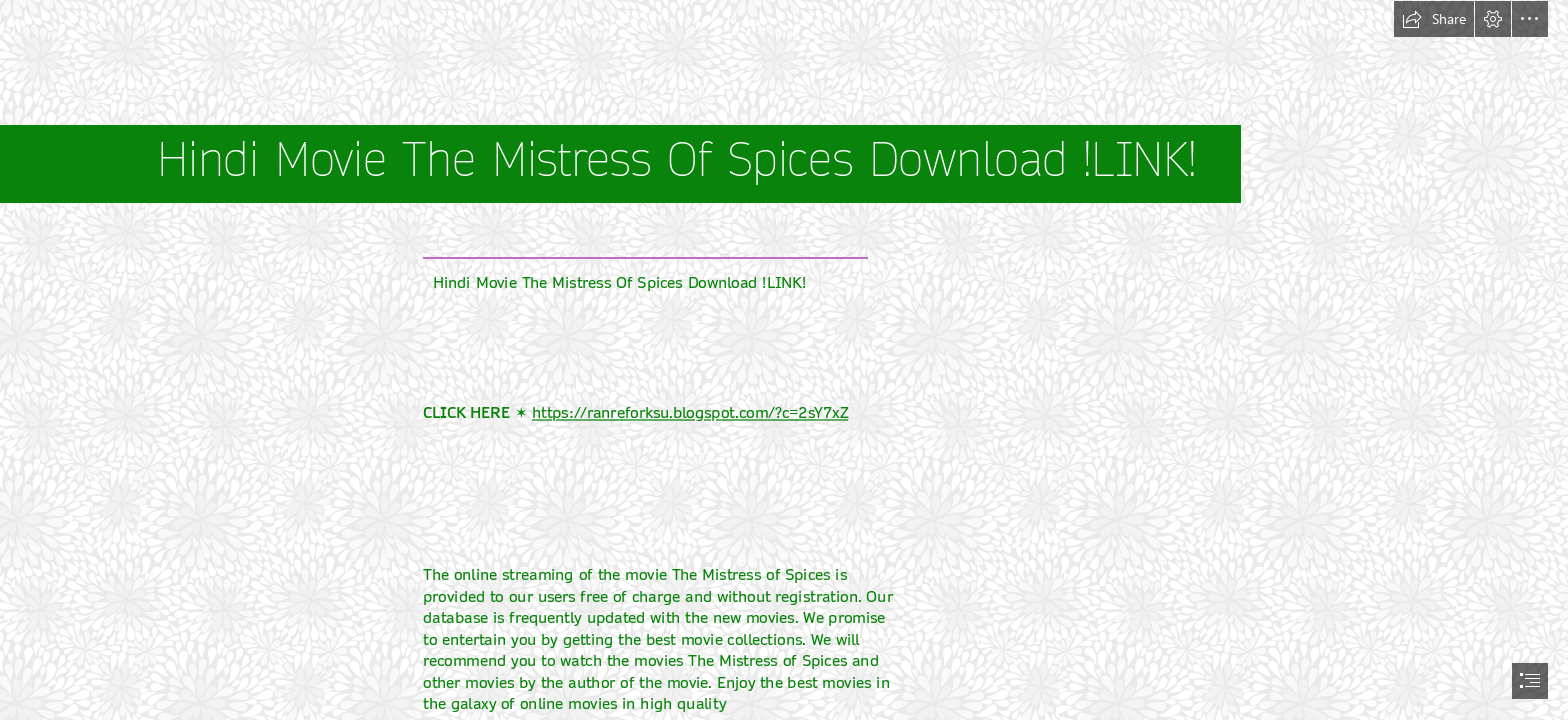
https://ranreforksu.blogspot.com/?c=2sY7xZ (690, 413)
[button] (1434, 19)
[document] (784, 360)
